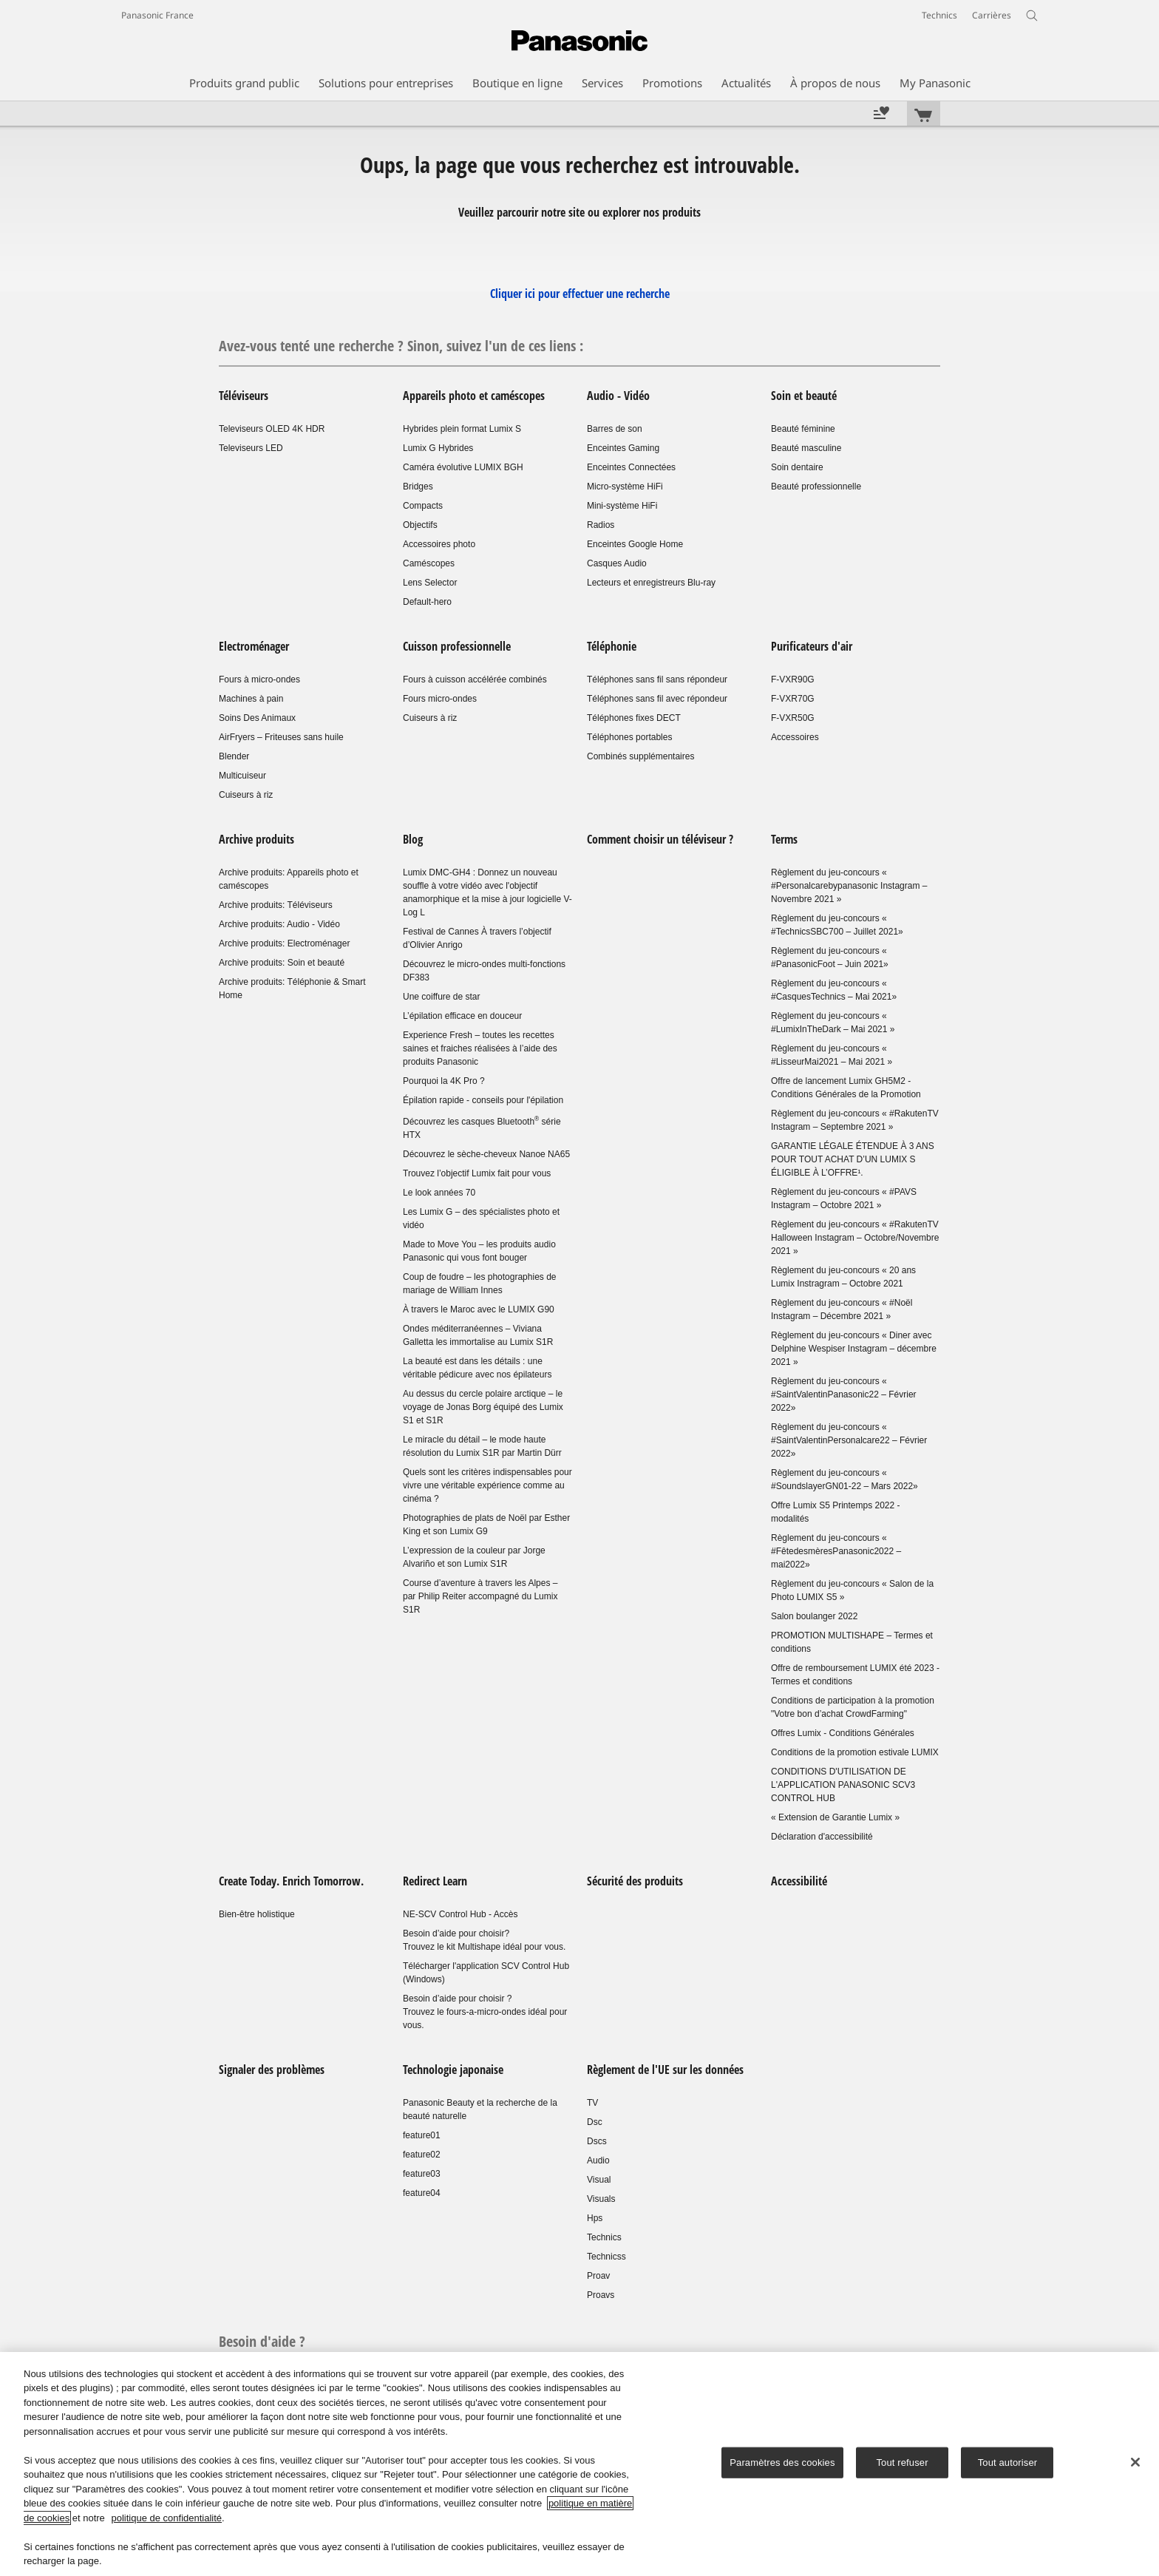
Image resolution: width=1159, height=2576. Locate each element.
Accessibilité (799, 1881)
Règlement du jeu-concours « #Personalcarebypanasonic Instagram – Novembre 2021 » (849, 885)
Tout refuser (902, 2462)
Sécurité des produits (635, 1881)
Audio (598, 2160)
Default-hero (427, 602)
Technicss (606, 2256)
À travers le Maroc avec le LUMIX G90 (478, 1309)
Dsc (594, 2122)
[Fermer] (1135, 2462)
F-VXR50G (793, 718)
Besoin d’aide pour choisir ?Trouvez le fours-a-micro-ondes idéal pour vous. (485, 2011)
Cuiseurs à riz (246, 795)
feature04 (422, 2193)
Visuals (601, 2199)
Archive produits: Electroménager (284, 943)
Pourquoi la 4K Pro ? (444, 1081)
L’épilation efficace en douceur (462, 1016)
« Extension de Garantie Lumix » (835, 1817)
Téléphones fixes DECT (634, 718)
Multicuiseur (242, 775)
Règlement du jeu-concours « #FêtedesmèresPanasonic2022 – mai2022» (836, 1551)
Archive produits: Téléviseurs (276, 905)
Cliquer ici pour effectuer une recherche (580, 293)
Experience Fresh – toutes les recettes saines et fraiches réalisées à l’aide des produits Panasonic (480, 1048)
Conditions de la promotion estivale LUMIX (855, 1752)
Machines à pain (251, 699)
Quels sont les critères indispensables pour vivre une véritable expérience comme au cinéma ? (487, 1485)
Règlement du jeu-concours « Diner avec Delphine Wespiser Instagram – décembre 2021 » (854, 1348)
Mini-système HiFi (622, 506)
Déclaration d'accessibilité (822, 1836)
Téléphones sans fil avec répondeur (657, 699)
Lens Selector (430, 582)
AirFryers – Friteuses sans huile (281, 737)
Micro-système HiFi (625, 486)
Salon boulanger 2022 (814, 1616)
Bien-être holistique (257, 1914)
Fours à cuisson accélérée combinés (475, 679)
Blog (413, 839)
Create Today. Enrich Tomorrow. (291, 1881)
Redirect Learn (435, 1881)
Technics (604, 2237)
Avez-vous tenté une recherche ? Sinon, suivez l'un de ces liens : (401, 346)
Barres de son (614, 429)
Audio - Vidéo (618, 395)
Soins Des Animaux (257, 718)
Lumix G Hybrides (438, 448)
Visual (599, 2180)
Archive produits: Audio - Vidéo (279, 924)
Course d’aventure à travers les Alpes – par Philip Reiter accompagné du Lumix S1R (480, 1596)
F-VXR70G (793, 699)
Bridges (418, 486)
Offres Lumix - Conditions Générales (842, 1733)
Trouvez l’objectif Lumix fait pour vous (477, 1173)
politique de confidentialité (166, 2518)
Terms (784, 839)
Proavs (600, 2295)
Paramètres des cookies (782, 2462)
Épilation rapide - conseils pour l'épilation (483, 1100)
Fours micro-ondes (440, 699)
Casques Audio (617, 563)
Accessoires (795, 737)
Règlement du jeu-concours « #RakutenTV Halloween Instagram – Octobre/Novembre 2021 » (855, 1237)
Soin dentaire (797, 467)
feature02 (422, 2154)
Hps (594, 2218)
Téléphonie (611, 646)
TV (592, 2103)
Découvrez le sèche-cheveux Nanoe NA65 (486, 1154)
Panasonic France (157, 15)
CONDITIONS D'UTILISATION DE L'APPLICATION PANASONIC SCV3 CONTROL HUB (843, 1784)
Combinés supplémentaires (640, 756)
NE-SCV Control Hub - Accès (460, 1914)
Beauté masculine (806, 448)
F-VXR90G (793, 679)
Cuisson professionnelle (458, 646)
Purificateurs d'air (811, 646)
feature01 (422, 2135)
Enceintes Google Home (635, 544)
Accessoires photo (439, 544)
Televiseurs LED (251, 448)
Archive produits (256, 839)
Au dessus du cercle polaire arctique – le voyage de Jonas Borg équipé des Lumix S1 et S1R (483, 1407)
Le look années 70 (439, 1192)
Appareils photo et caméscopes (474, 395)
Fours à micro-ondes (259, 679)
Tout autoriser (1008, 2462)
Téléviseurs (243, 395)
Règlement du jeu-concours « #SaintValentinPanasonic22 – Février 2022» (844, 1394)
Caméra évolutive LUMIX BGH (463, 467)
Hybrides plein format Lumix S (462, 429)
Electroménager (254, 646)
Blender (234, 756)
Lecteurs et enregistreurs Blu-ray (651, 582)
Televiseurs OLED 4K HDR (271, 429)
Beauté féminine (803, 429)
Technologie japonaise (453, 2069)
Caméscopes (429, 563)
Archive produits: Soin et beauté (281, 962)
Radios (600, 525)
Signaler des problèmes (271, 2069)
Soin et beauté (804, 395)
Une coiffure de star (441, 997)
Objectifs (420, 525)
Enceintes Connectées (631, 467)
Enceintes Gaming (623, 448)
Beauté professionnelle (816, 486)
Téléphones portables (629, 737)
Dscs (597, 2141)
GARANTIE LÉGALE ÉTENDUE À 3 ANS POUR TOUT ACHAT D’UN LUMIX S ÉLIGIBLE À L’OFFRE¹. (852, 1159)
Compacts (423, 506)
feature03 (422, 2174)
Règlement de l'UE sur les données (665, 2069)
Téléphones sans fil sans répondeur (657, 679)
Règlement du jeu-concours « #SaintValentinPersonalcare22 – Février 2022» (849, 1440)
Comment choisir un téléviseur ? (660, 839)
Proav (598, 2276)
